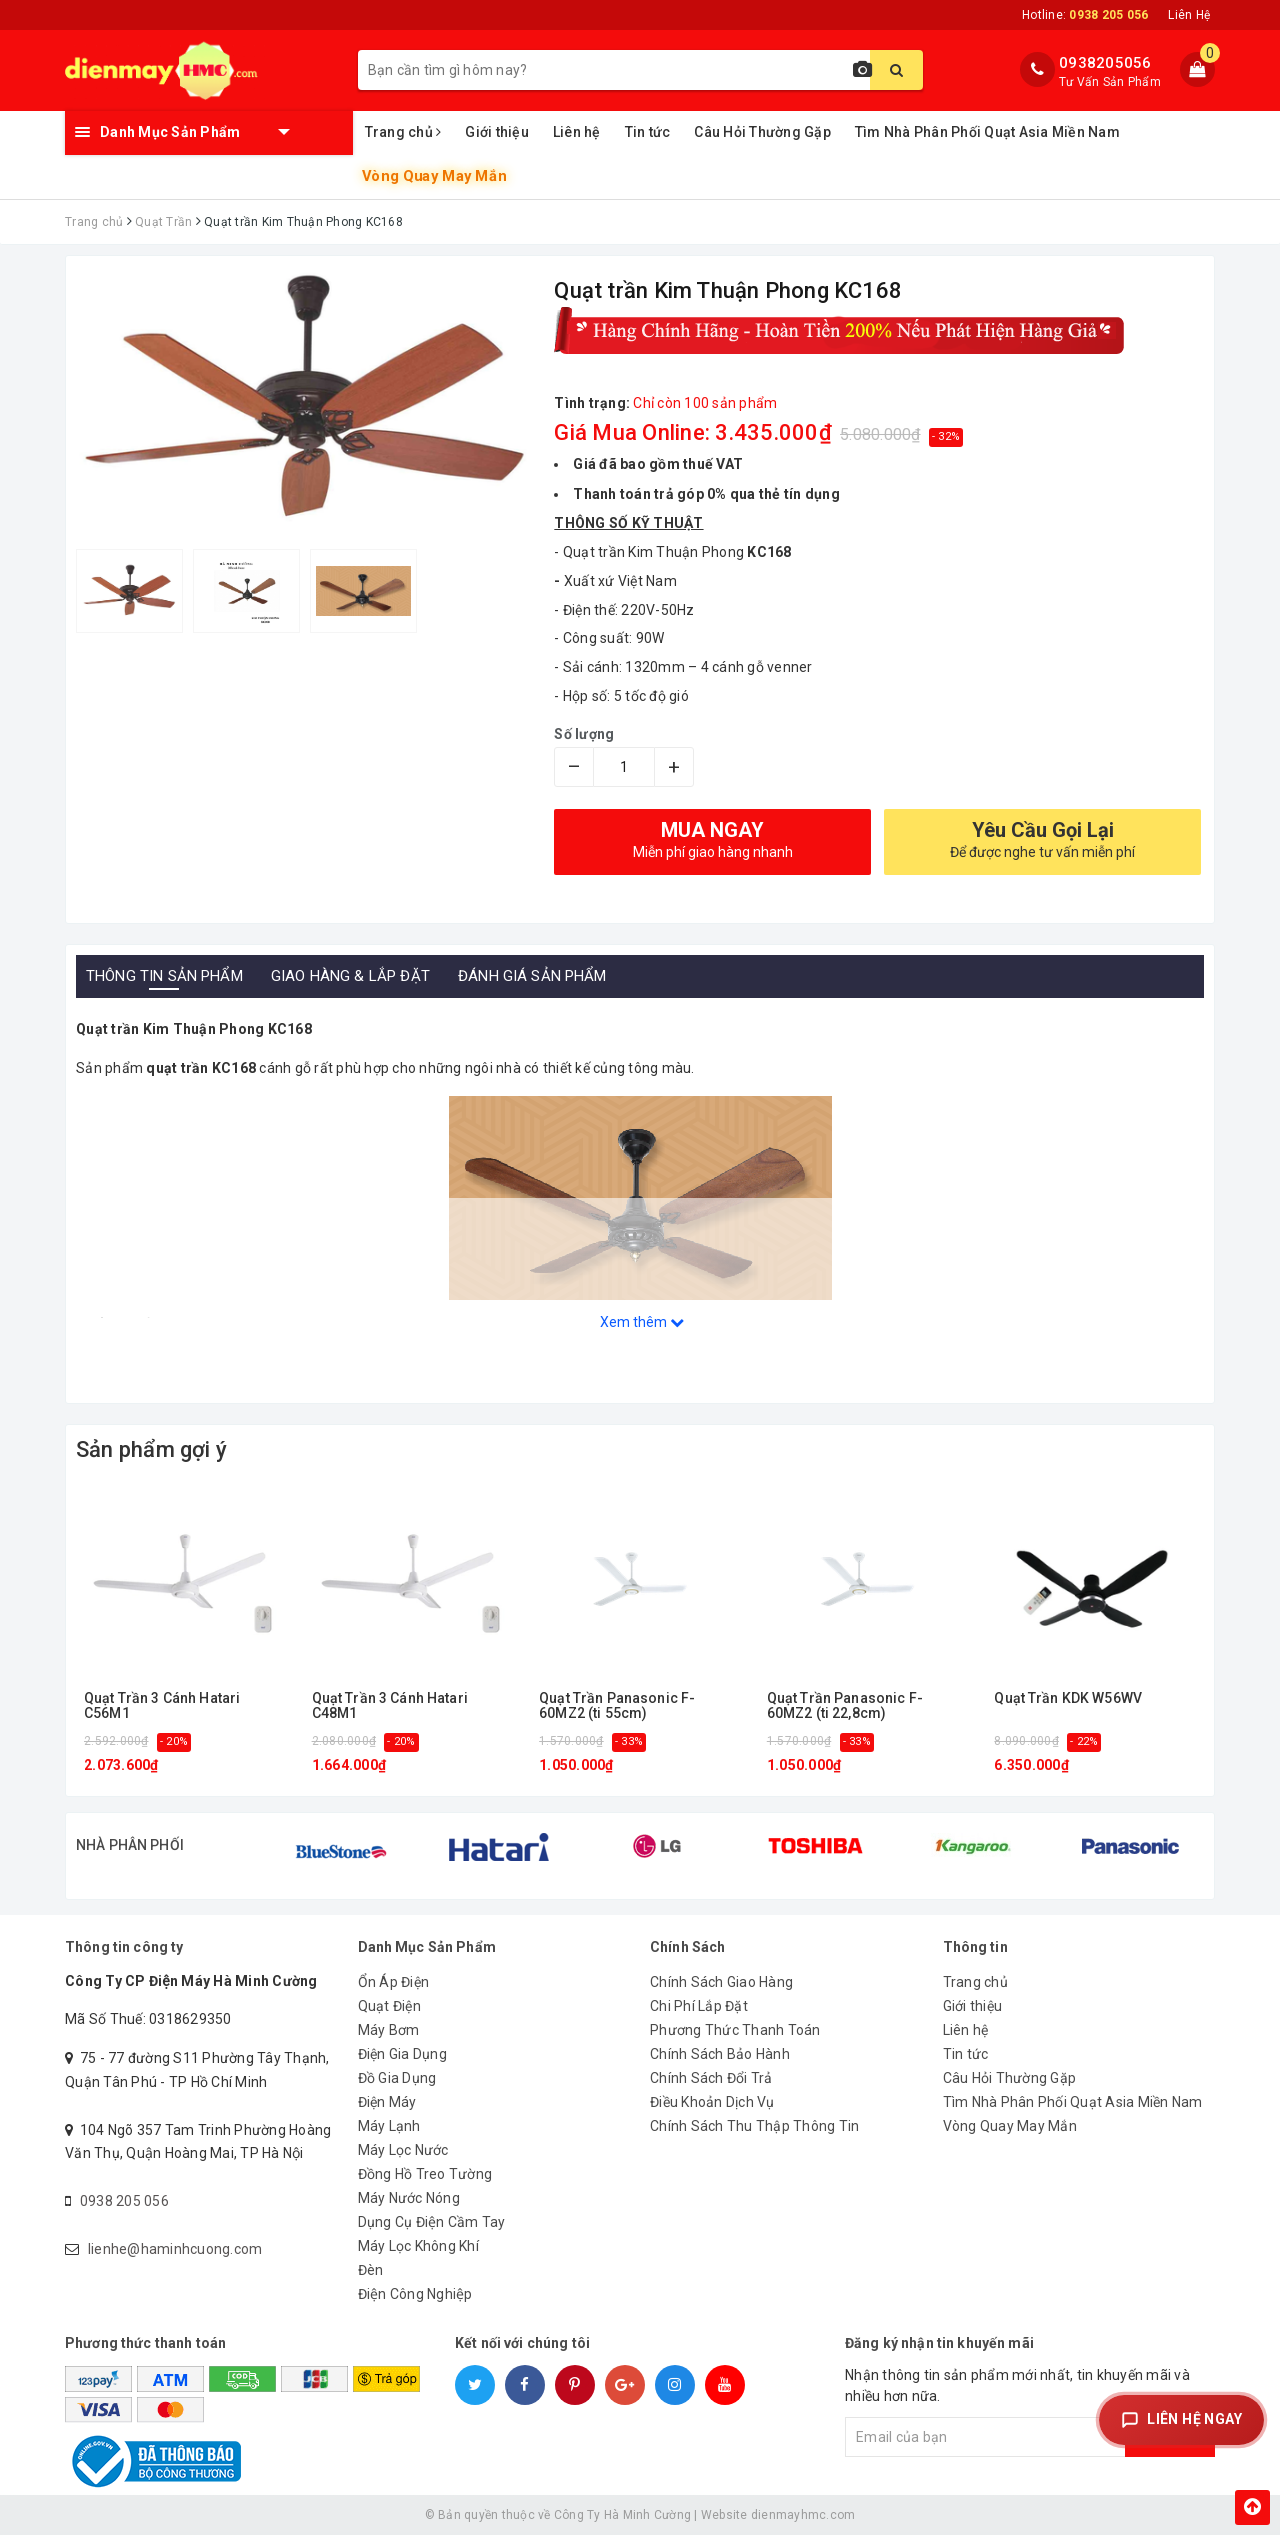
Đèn (371, 2270)
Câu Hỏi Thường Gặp (762, 132)
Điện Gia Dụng (402, 2054)
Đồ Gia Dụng (397, 2078)
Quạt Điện (389, 2006)
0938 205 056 (124, 2201)
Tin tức (648, 132)
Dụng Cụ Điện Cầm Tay (432, 2222)
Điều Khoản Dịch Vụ (712, 2102)
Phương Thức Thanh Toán (735, 2030)
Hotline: (1085, 15)
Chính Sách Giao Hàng (721, 1982)
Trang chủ (403, 132)
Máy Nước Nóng (409, 2198)
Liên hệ (577, 132)
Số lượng (584, 734)
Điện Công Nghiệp (415, 2294)
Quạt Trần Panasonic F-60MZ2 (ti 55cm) (617, 1706)
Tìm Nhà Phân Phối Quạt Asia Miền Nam (987, 132)
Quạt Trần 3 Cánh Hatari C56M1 (162, 1706)
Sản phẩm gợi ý (151, 1449)
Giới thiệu (497, 132)
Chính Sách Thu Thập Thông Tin (754, 2126)
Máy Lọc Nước (403, 2150)
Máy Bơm (389, 2030)
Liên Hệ (1189, 15)
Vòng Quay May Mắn (433, 176)
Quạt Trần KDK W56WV (1068, 1698)
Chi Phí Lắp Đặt (699, 2006)
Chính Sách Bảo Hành (720, 2054)
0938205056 (1105, 63)
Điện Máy (387, 2102)
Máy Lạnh (389, 2126)
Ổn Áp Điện (394, 1982)
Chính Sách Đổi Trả (711, 2078)
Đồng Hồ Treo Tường (425, 2174)
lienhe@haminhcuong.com (175, 2249)
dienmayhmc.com (803, 2515)
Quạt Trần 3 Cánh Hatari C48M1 (390, 1706)
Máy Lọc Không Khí (418, 2246)
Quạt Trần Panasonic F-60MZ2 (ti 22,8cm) (845, 1706)
